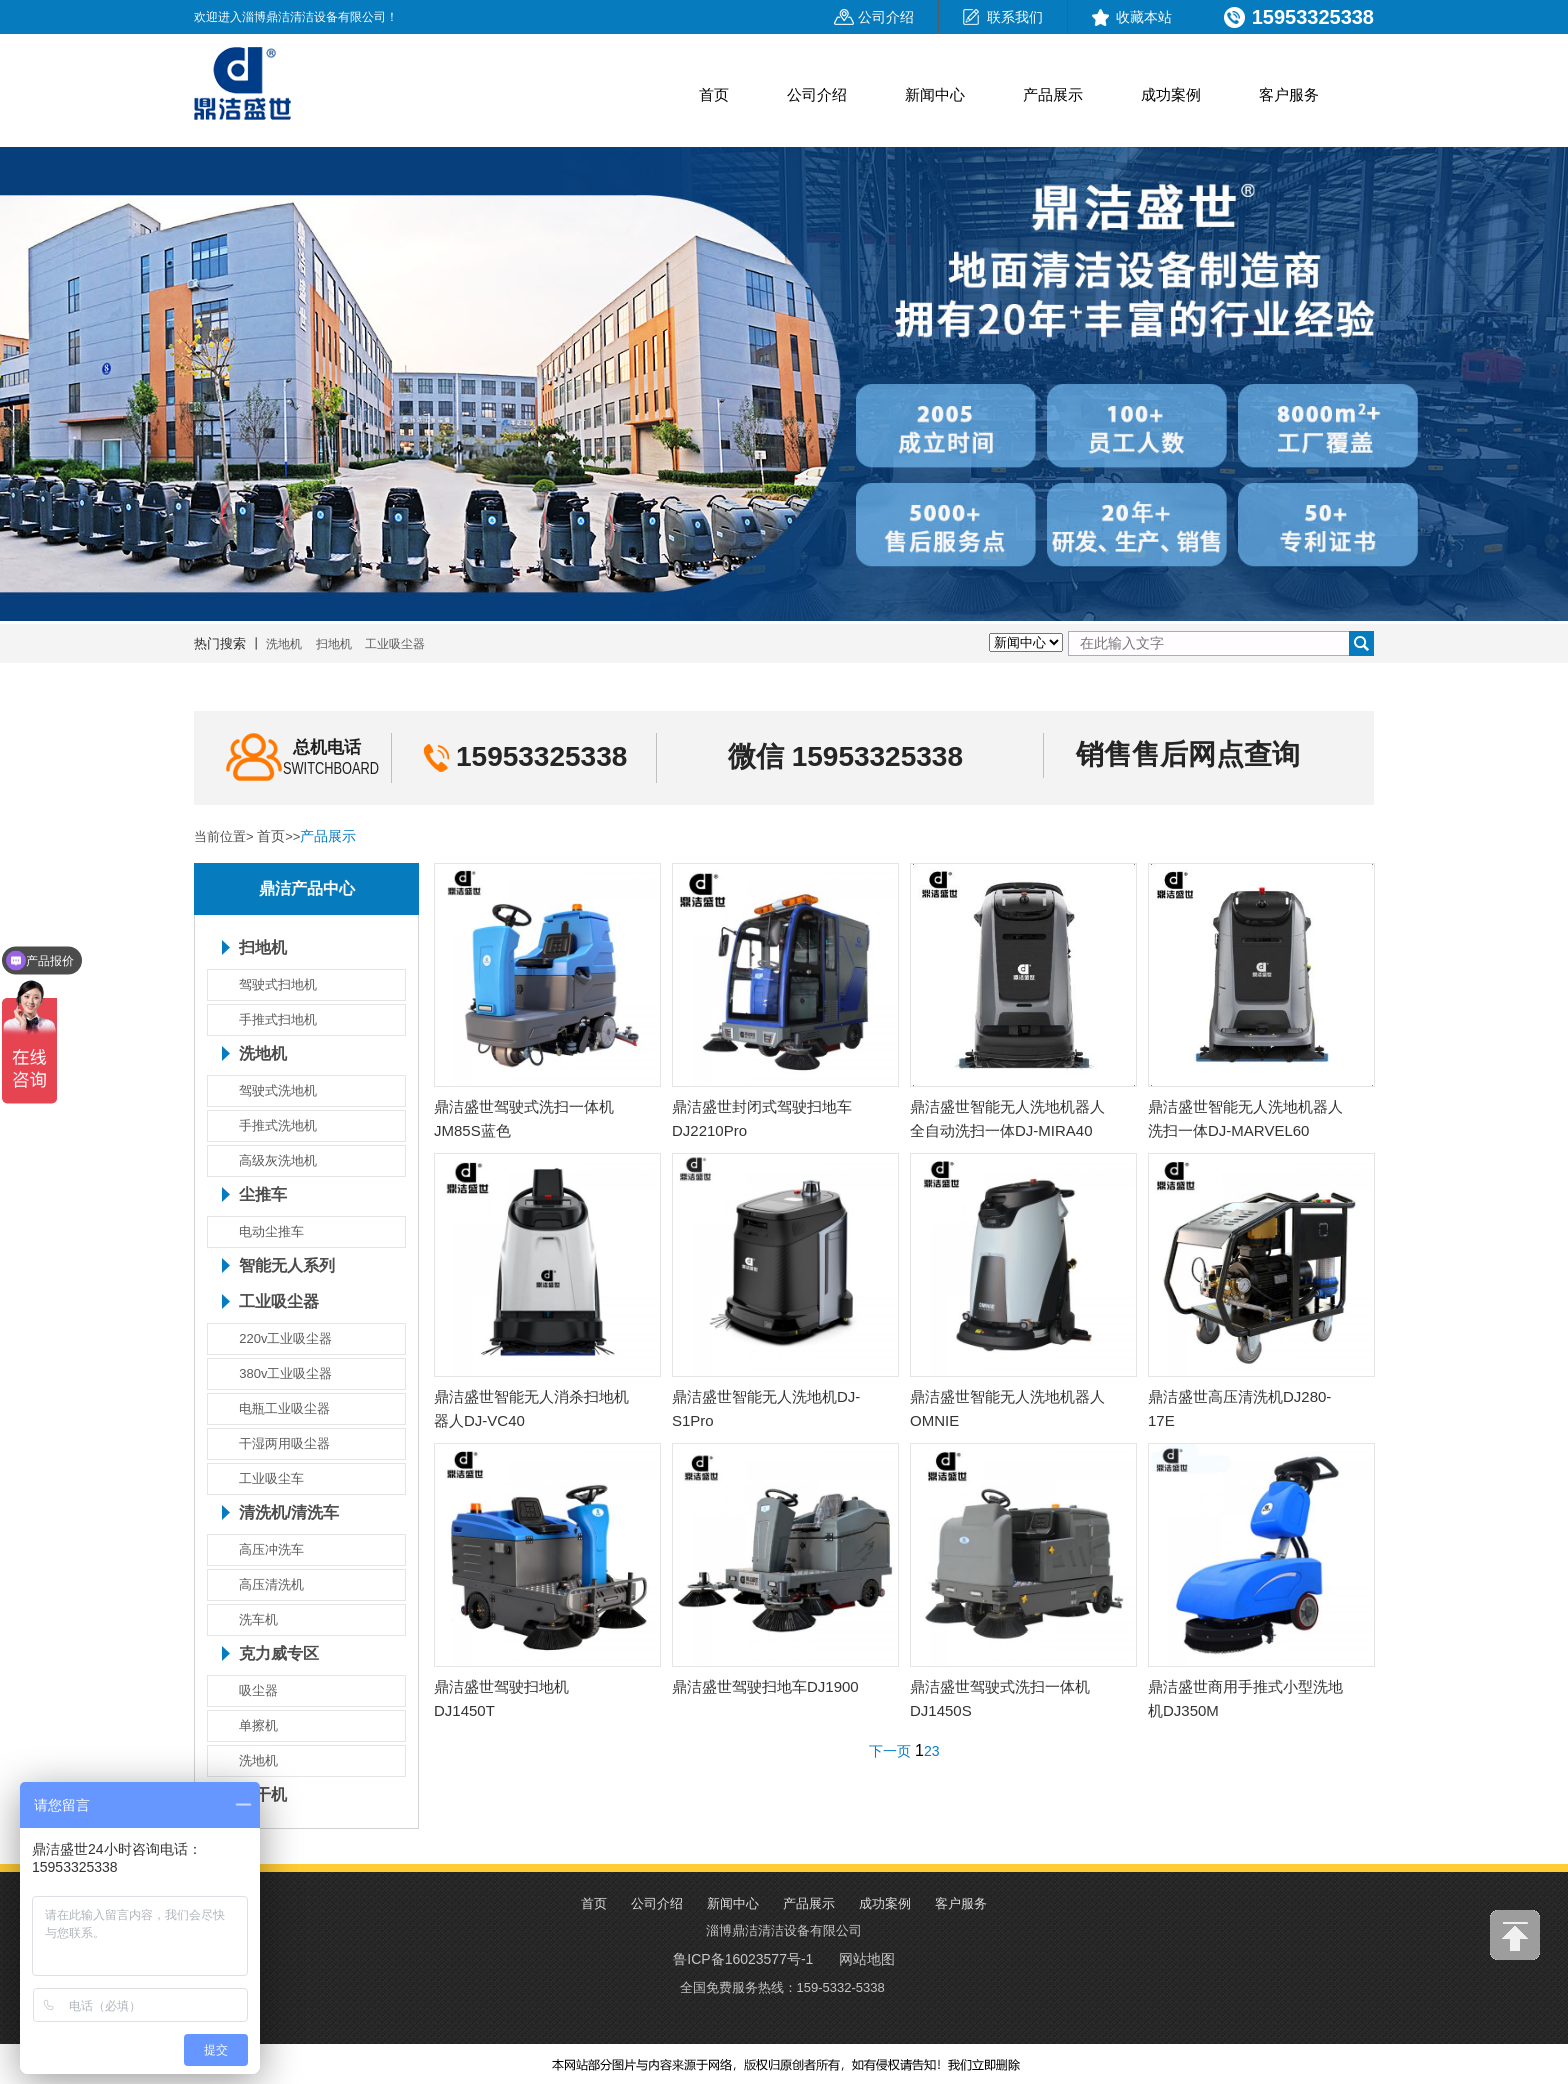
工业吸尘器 (395, 644)
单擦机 (258, 1725)
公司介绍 (886, 17)
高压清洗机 (271, 1584)
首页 (714, 94)
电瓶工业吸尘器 (284, 1408)
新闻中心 (935, 94)
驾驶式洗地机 (278, 1090)
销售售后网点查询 (1188, 754)
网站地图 (867, 1959)
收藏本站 (1144, 17)
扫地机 (334, 644)
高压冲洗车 (271, 1549)
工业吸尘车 (271, 1478)
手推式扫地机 (278, 1019)
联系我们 (1015, 17)
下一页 (890, 1751)
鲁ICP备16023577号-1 (743, 1959)
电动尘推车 (271, 1231)
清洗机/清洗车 (289, 1513)
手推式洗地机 (278, 1125)
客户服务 (1289, 94)
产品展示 (1053, 94)
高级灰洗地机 (278, 1160)
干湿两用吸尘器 (284, 1443)
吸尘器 (258, 1690)
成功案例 (1171, 94)
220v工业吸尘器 (285, 1338)
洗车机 (258, 1619)
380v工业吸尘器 (285, 1373)
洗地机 (284, 644)
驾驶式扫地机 (278, 984)
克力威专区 (279, 1654)
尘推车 (263, 1195)
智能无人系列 (287, 1266)
